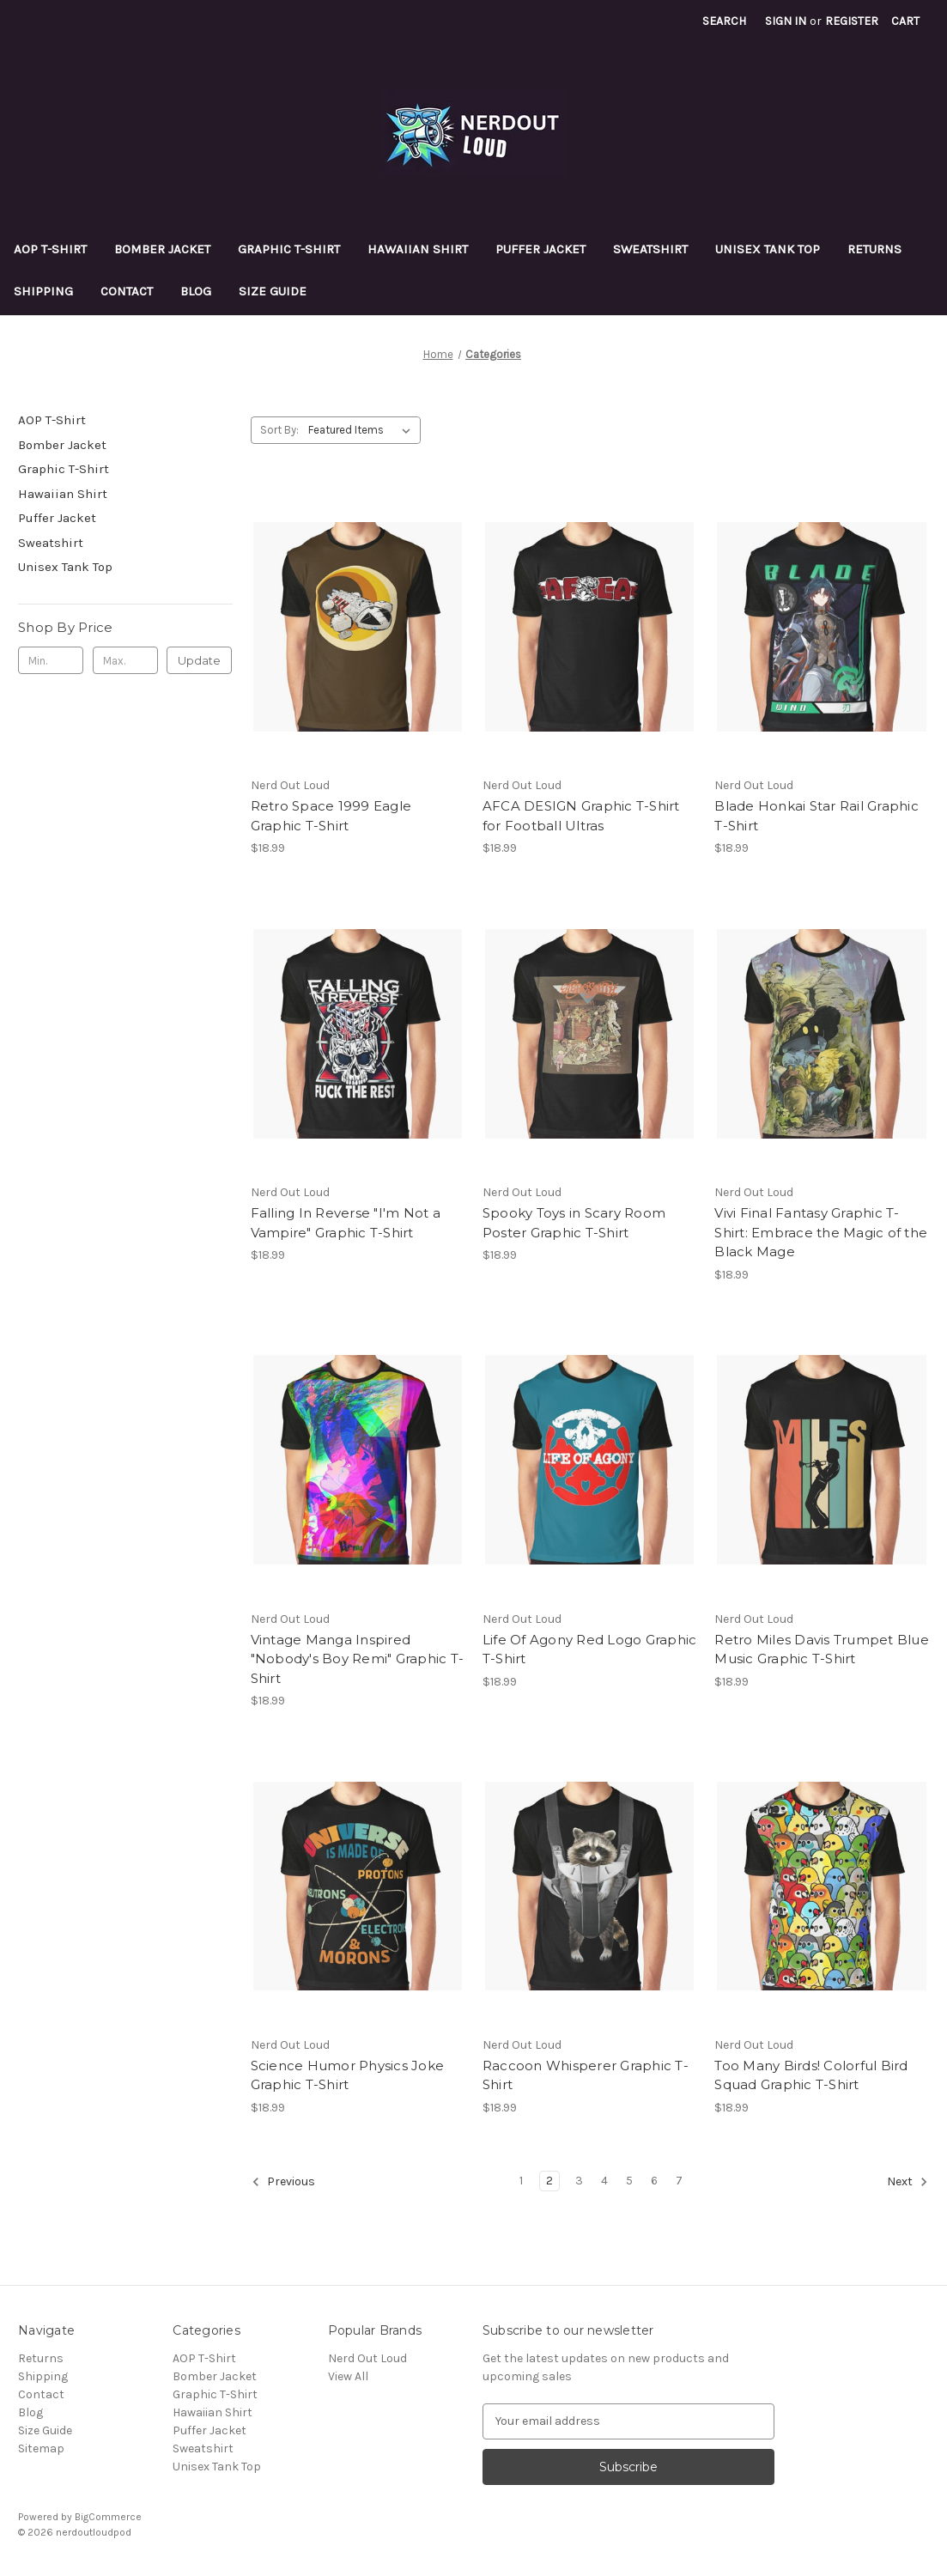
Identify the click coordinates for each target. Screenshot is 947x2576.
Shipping (43, 291)
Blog (195, 291)
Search (724, 21)
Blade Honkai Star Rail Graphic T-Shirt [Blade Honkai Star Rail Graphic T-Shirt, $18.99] (816, 816)
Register (851, 21)
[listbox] (363, 430)
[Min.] (50, 660)
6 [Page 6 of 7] (654, 2180)
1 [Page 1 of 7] (521, 2180)
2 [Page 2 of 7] (549, 2180)
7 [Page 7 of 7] (679, 2180)
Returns (874, 249)
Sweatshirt (650, 249)
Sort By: (279, 429)
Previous (283, 2181)
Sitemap (41, 2448)
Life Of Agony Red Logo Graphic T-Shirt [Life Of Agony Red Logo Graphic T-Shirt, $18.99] (589, 1649)
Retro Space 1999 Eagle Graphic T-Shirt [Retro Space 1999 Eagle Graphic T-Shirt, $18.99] (331, 816)
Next (907, 2181)
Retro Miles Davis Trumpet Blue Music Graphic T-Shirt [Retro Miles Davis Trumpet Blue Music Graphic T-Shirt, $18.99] (821, 1649)
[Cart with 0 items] (905, 21)
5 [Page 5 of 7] (629, 2180)
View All (348, 2376)
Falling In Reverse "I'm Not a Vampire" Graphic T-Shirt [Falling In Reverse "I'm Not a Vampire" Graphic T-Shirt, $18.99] (345, 1223)
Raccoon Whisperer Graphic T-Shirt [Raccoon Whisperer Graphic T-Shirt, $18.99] (586, 2075)
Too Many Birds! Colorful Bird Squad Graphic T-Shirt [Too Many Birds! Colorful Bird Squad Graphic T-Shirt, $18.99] (811, 2075)
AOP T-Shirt (50, 249)
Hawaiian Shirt (417, 249)
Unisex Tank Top (767, 249)
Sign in (785, 21)
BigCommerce (108, 2517)
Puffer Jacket (540, 249)
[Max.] (125, 660)
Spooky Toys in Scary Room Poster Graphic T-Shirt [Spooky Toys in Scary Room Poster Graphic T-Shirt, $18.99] (574, 1223)
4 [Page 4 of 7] (604, 2180)
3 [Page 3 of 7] (579, 2180)
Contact (126, 291)
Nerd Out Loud (367, 2358)
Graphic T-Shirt (289, 249)
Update (199, 660)
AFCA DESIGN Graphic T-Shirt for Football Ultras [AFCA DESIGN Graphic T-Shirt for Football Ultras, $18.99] (581, 816)
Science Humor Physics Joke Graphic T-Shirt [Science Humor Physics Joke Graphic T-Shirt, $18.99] (348, 2075)
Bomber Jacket (162, 249)
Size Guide (273, 291)
